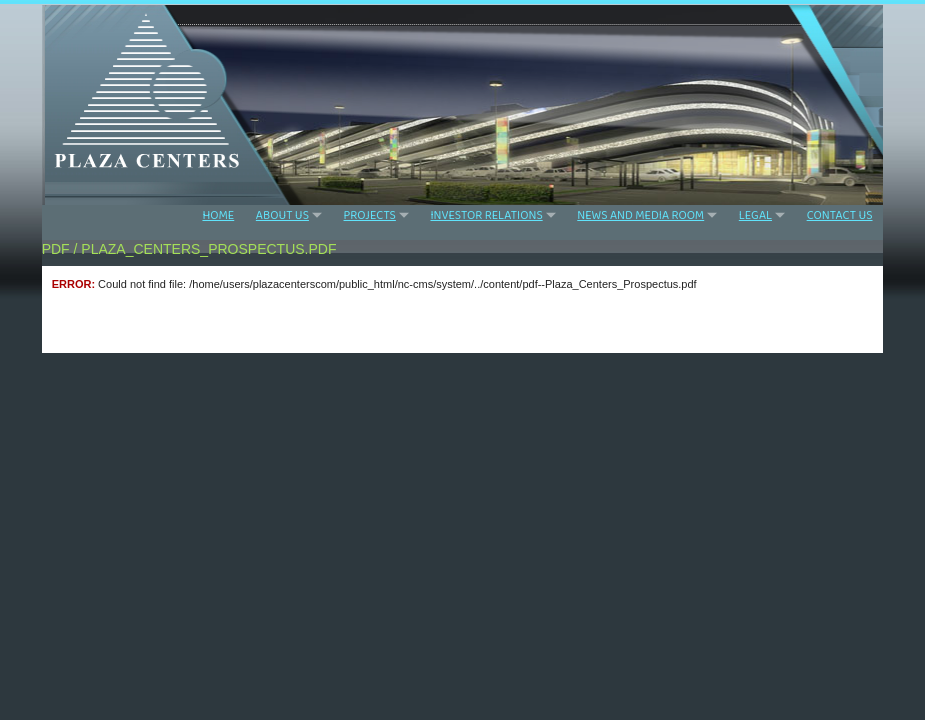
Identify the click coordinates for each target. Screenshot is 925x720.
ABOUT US (282, 215)
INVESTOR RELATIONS (486, 215)
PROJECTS (370, 215)
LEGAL (755, 215)
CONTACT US (840, 216)
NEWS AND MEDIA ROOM (640, 215)
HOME (218, 216)
